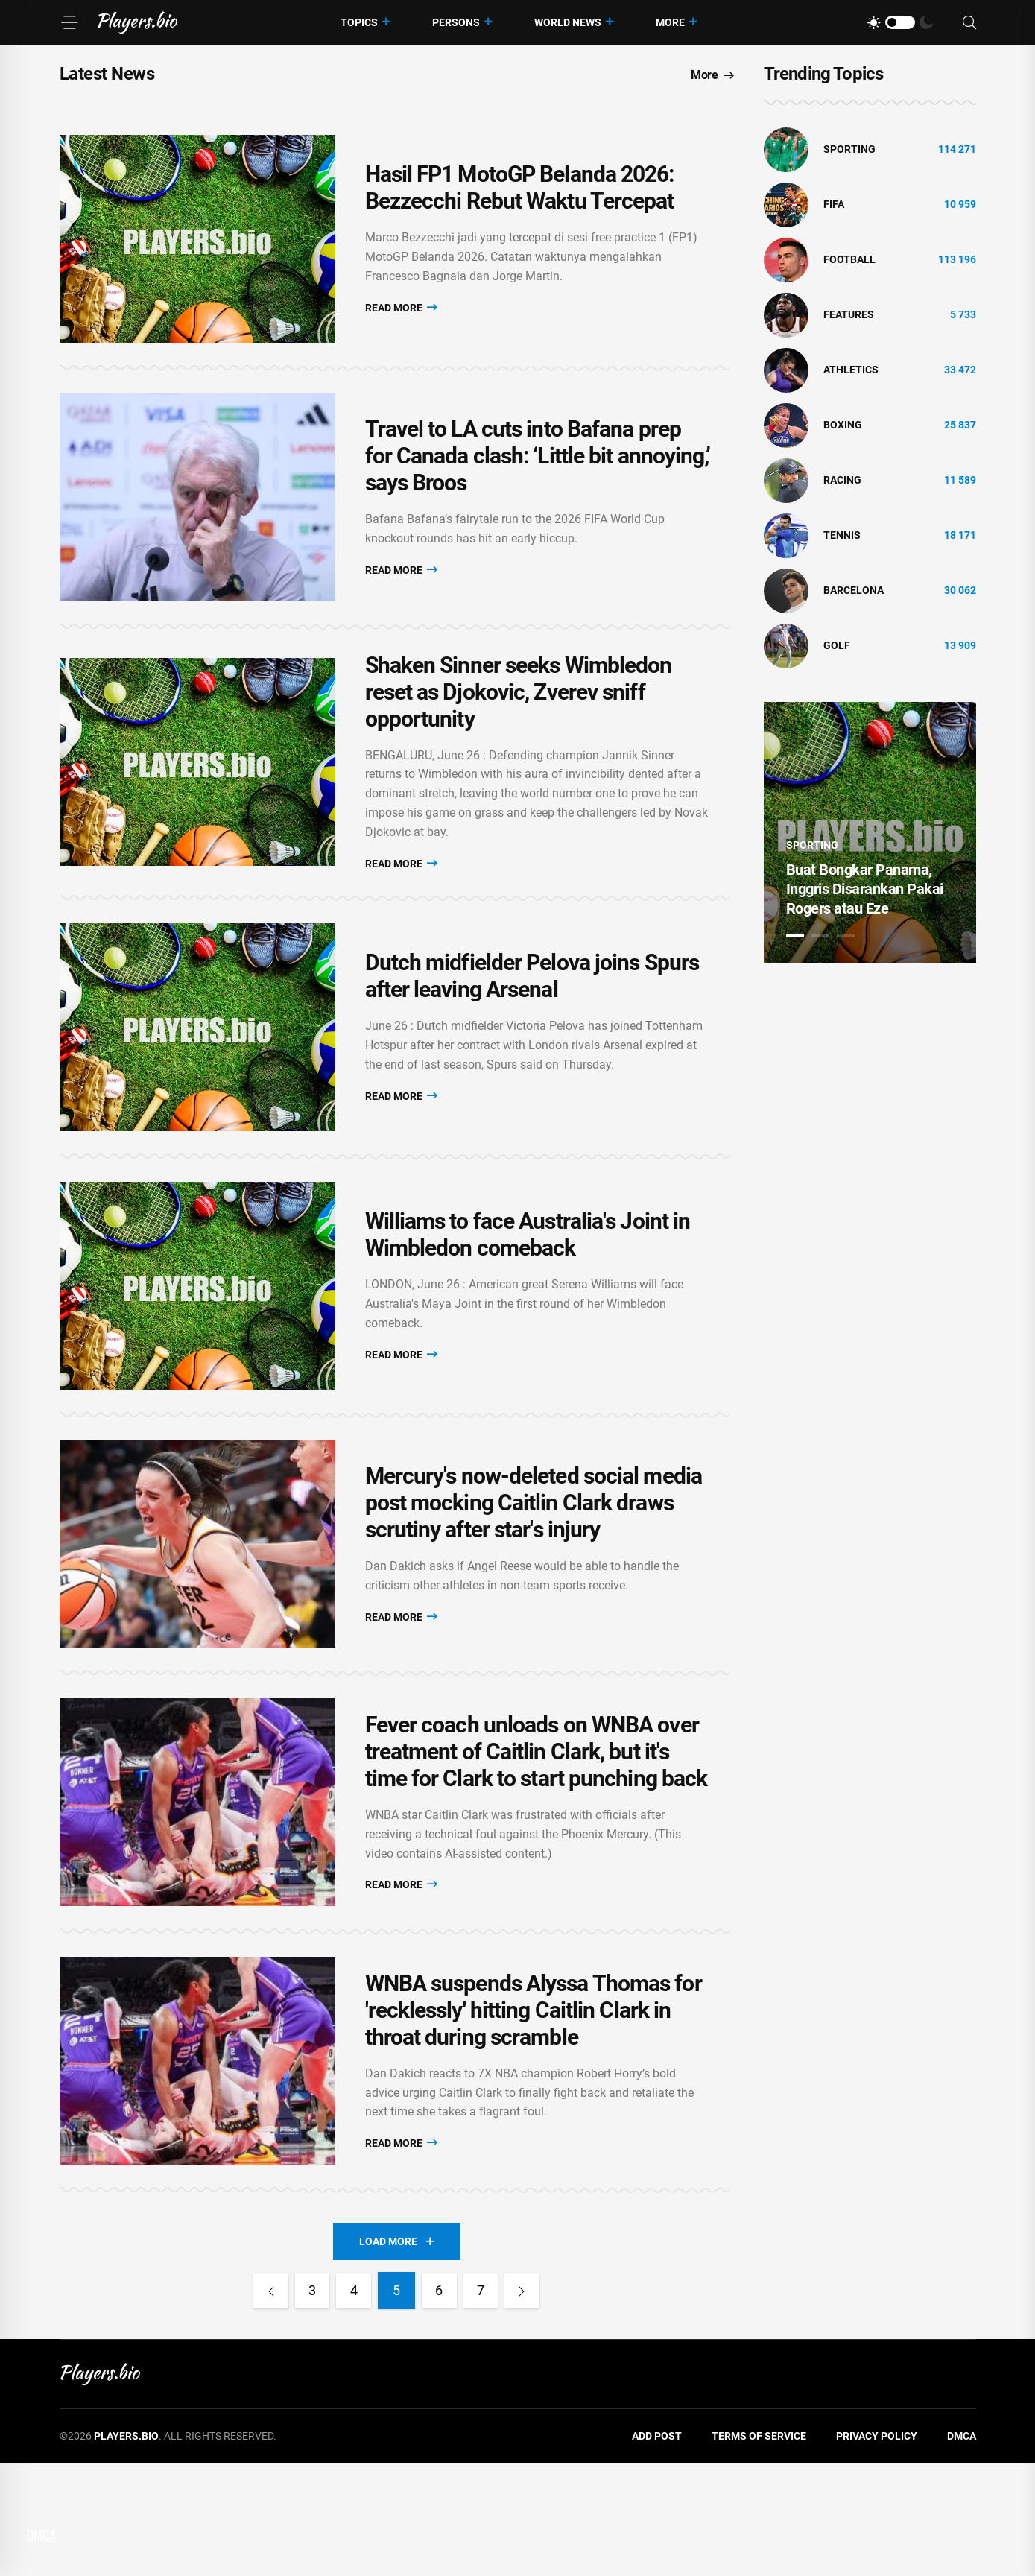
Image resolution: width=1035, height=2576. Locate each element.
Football (849, 259)
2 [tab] (820, 935)
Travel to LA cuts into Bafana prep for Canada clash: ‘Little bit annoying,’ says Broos (538, 479)
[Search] (969, 23)
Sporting (849, 149)
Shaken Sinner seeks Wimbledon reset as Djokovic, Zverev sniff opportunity (518, 725)
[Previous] (264, 2403)
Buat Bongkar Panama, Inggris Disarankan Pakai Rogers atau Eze (864, 889)
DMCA (961, 2549)
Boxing (842, 425)
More (670, 22)
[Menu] (69, 22)
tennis (842, 535)
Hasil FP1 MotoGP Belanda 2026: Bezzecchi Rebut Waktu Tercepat (519, 195)
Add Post (657, 2549)
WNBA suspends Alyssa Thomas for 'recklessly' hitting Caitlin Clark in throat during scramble (533, 2115)
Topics (359, 22)
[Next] (528, 2403)
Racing (842, 480)
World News (567, 22)
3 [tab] (846, 935)
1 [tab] (795, 935)
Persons (456, 22)
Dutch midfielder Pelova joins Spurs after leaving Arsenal (532, 1018)
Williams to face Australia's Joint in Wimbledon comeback (528, 1292)
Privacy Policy (876, 2549)
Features (848, 314)
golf (836, 645)
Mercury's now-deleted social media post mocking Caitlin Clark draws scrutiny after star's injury (533, 1576)
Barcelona (853, 590)
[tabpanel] (870, 832)
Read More (401, 314)
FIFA (833, 204)
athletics (851, 370)
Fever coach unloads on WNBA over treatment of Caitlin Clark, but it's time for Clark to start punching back (536, 1841)
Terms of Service (759, 2549)
